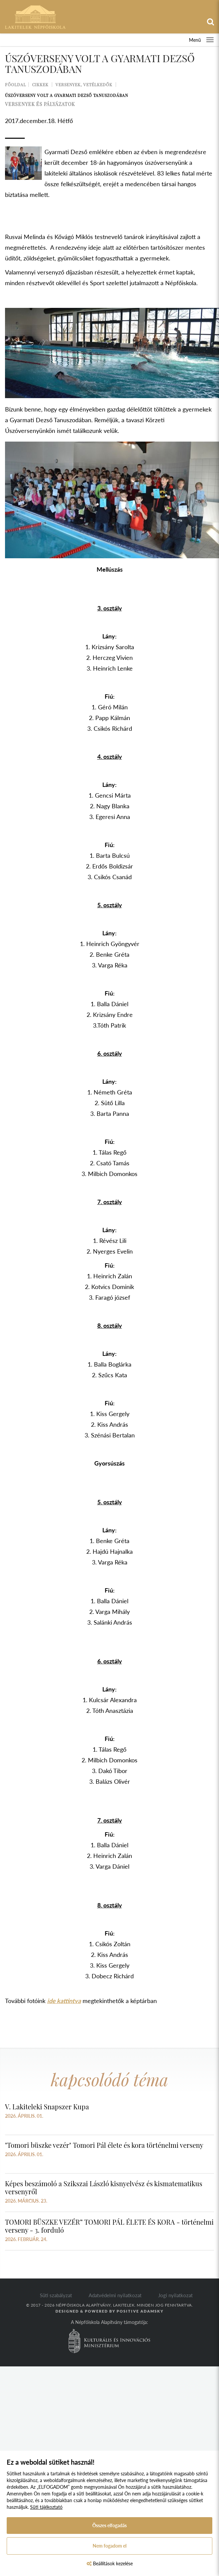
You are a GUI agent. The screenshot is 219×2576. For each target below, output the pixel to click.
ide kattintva (64, 2000)
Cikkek (40, 84)
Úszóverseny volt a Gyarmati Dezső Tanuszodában (66, 95)
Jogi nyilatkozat (175, 2295)
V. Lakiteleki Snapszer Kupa (47, 2106)
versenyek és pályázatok (40, 104)
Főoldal (15, 84)
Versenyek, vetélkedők (84, 84)
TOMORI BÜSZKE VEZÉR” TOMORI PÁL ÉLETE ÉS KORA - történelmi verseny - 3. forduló (109, 2225)
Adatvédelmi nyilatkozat (115, 2295)
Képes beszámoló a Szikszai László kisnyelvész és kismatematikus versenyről (103, 2187)
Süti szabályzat (56, 2295)
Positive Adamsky (140, 2311)
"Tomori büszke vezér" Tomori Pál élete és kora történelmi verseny (104, 2144)
